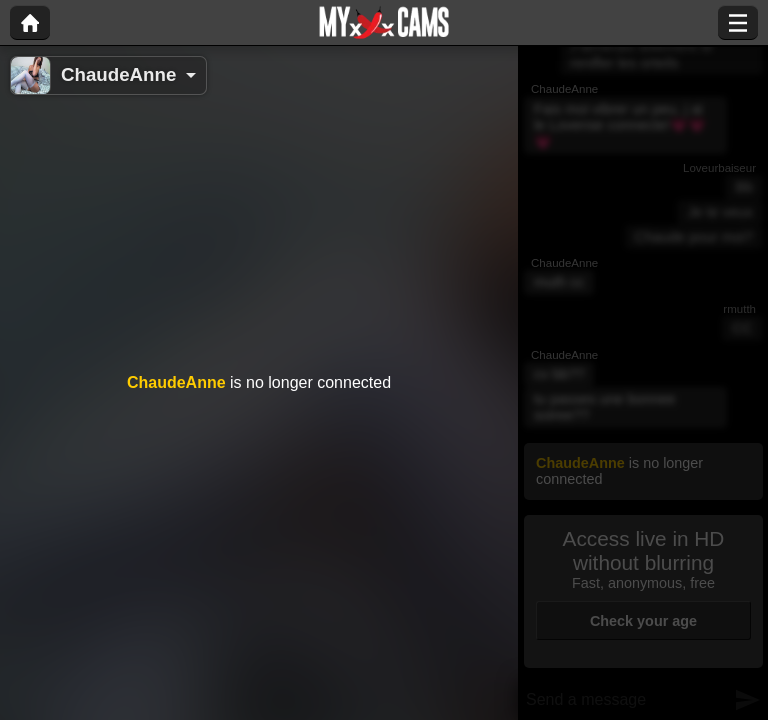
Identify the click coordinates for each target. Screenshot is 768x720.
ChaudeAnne (118, 74)
